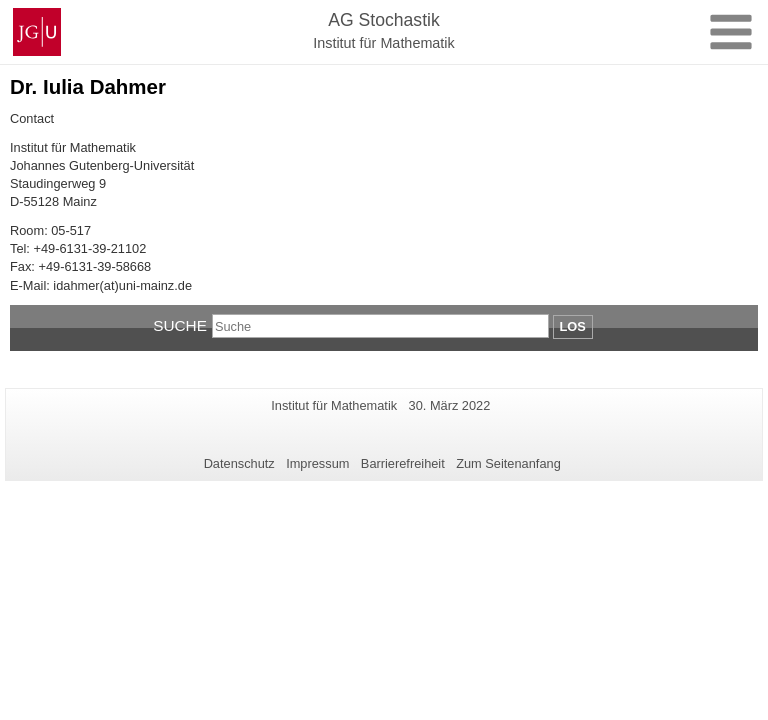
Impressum (317, 463)
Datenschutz (239, 463)
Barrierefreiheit (403, 463)
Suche (180, 325)
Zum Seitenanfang (508, 463)
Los (573, 326)
